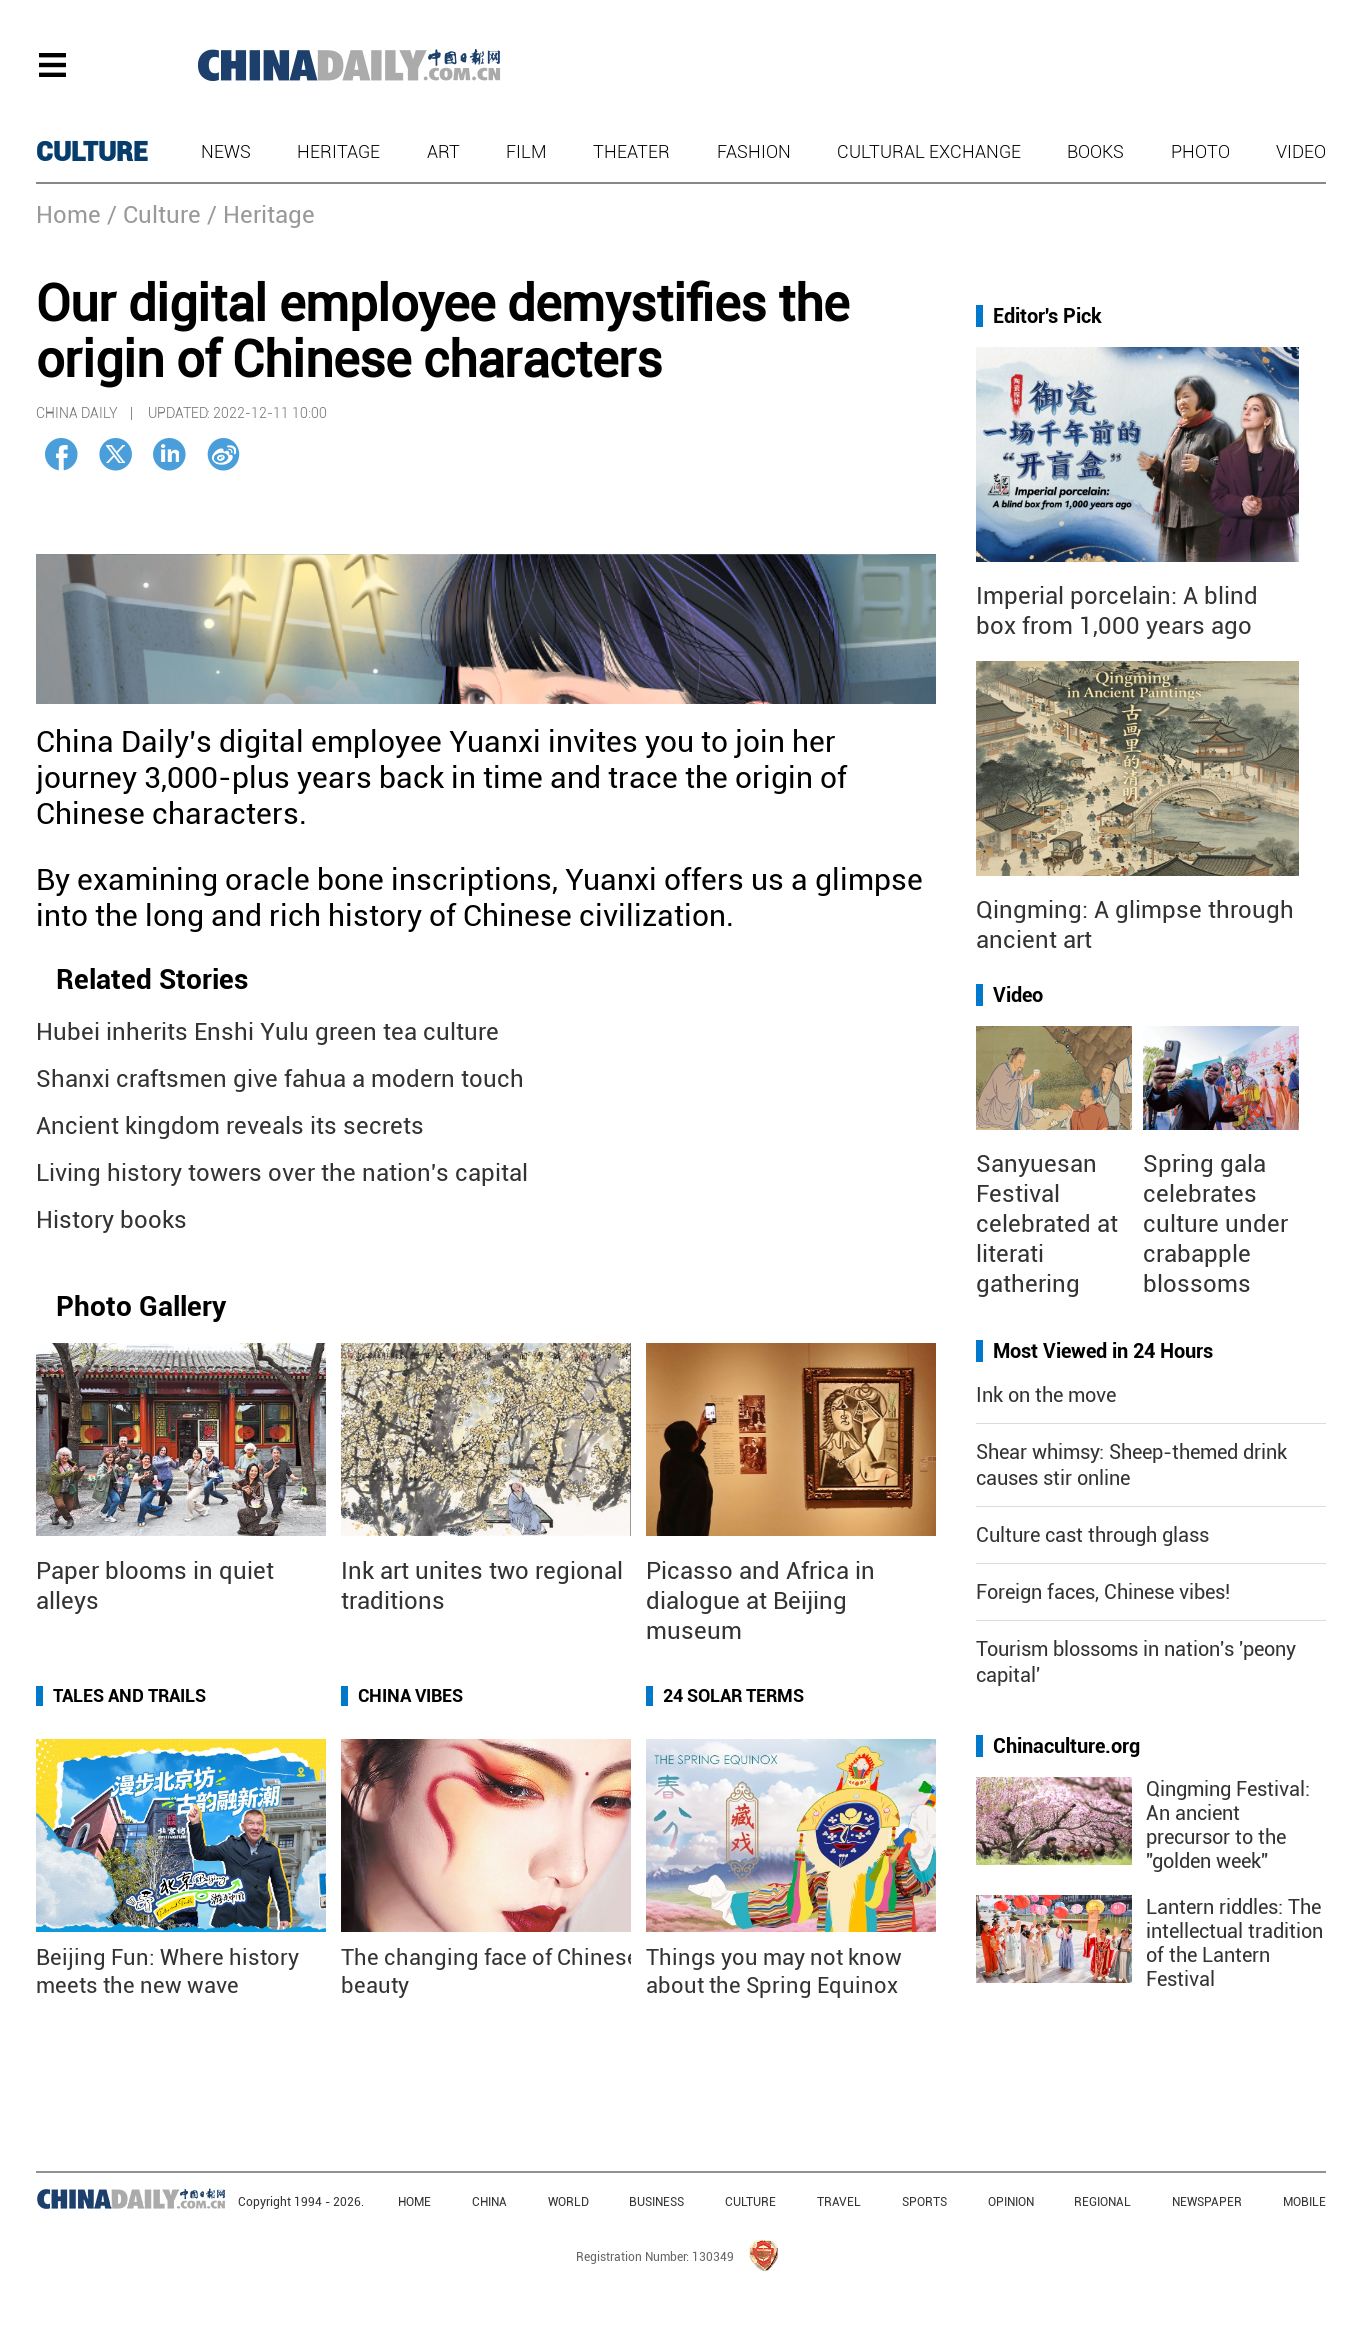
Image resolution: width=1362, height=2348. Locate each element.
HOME (414, 2202)
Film (526, 151)
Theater (631, 151)
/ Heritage (261, 215)
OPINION (1011, 2202)
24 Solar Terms (733, 1695)
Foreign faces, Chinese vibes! (1103, 1592)
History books (111, 1220)
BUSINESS (656, 2202)
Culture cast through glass (1092, 1535)
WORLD (568, 2202)
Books (1095, 151)
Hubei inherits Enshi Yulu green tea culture (267, 1032)
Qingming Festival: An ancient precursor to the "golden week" (1228, 1825)
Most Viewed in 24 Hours (1103, 1351)
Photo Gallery (141, 1306)
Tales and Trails (129, 1695)
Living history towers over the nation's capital (282, 1173)
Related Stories (152, 979)
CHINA (489, 2202)
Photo (1200, 151)
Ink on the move (1046, 1395)
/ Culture (154, 215)
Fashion (754, 151)
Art (443, 151)
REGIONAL (1102, 2202)
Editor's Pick (1047, 316)
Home (68, 215)
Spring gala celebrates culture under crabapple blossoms (1215, 1224)
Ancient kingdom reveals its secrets (230, 1126)
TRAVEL (839, 2202)
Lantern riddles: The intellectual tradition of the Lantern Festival (1234, 1943)
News (226, 151)
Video (1301, 151)
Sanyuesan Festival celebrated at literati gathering (1047, 1224)
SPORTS (924, 2202)
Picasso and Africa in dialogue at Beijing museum (760, 1601)
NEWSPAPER (1207, 2202)
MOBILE (1304, 2202)
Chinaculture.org (1066, 1746)
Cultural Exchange (929, 151)
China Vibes (410, 1695)
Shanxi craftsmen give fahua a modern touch (280, 1079)
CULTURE (92, 152)
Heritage (338, 151)
